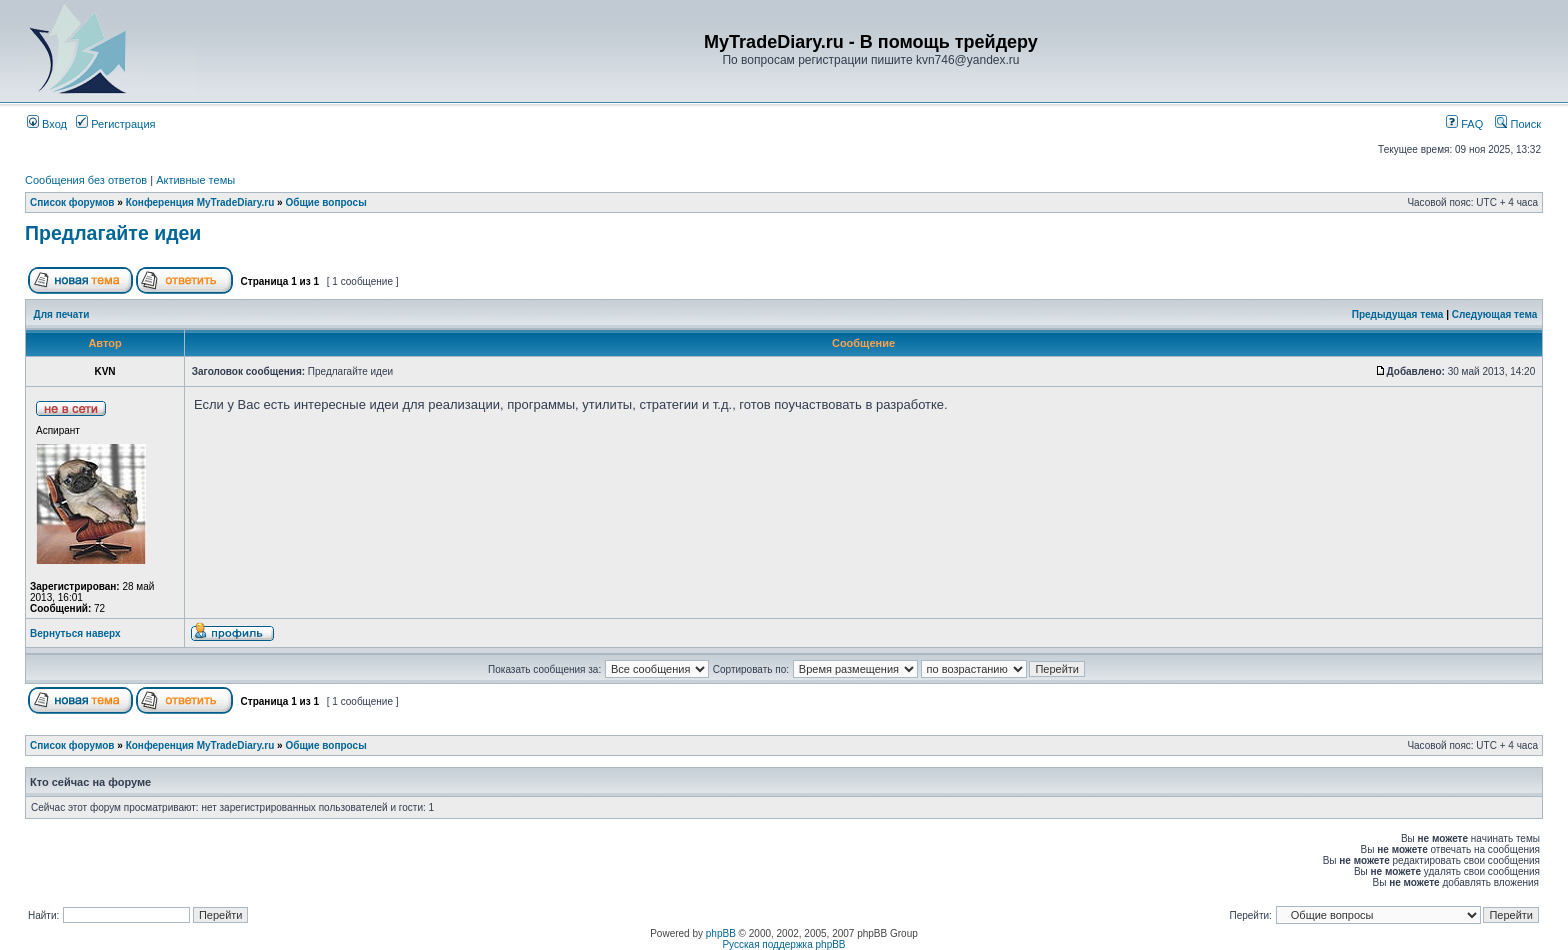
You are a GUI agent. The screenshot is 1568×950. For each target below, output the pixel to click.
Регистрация (115, 124)
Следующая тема (1494, 314)
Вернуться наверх (75, 633)
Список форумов (72, 202)
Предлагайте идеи (113, 233)
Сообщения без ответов (86, 180)
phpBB (721, 933)
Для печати (62, 314)
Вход (47, 124)
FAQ (1464, 124)
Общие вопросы (325, 202)
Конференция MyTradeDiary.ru (200, 202)
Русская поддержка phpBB (783, 944)
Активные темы (195, 180)
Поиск (1518, 124)
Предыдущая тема (1398, 314)
